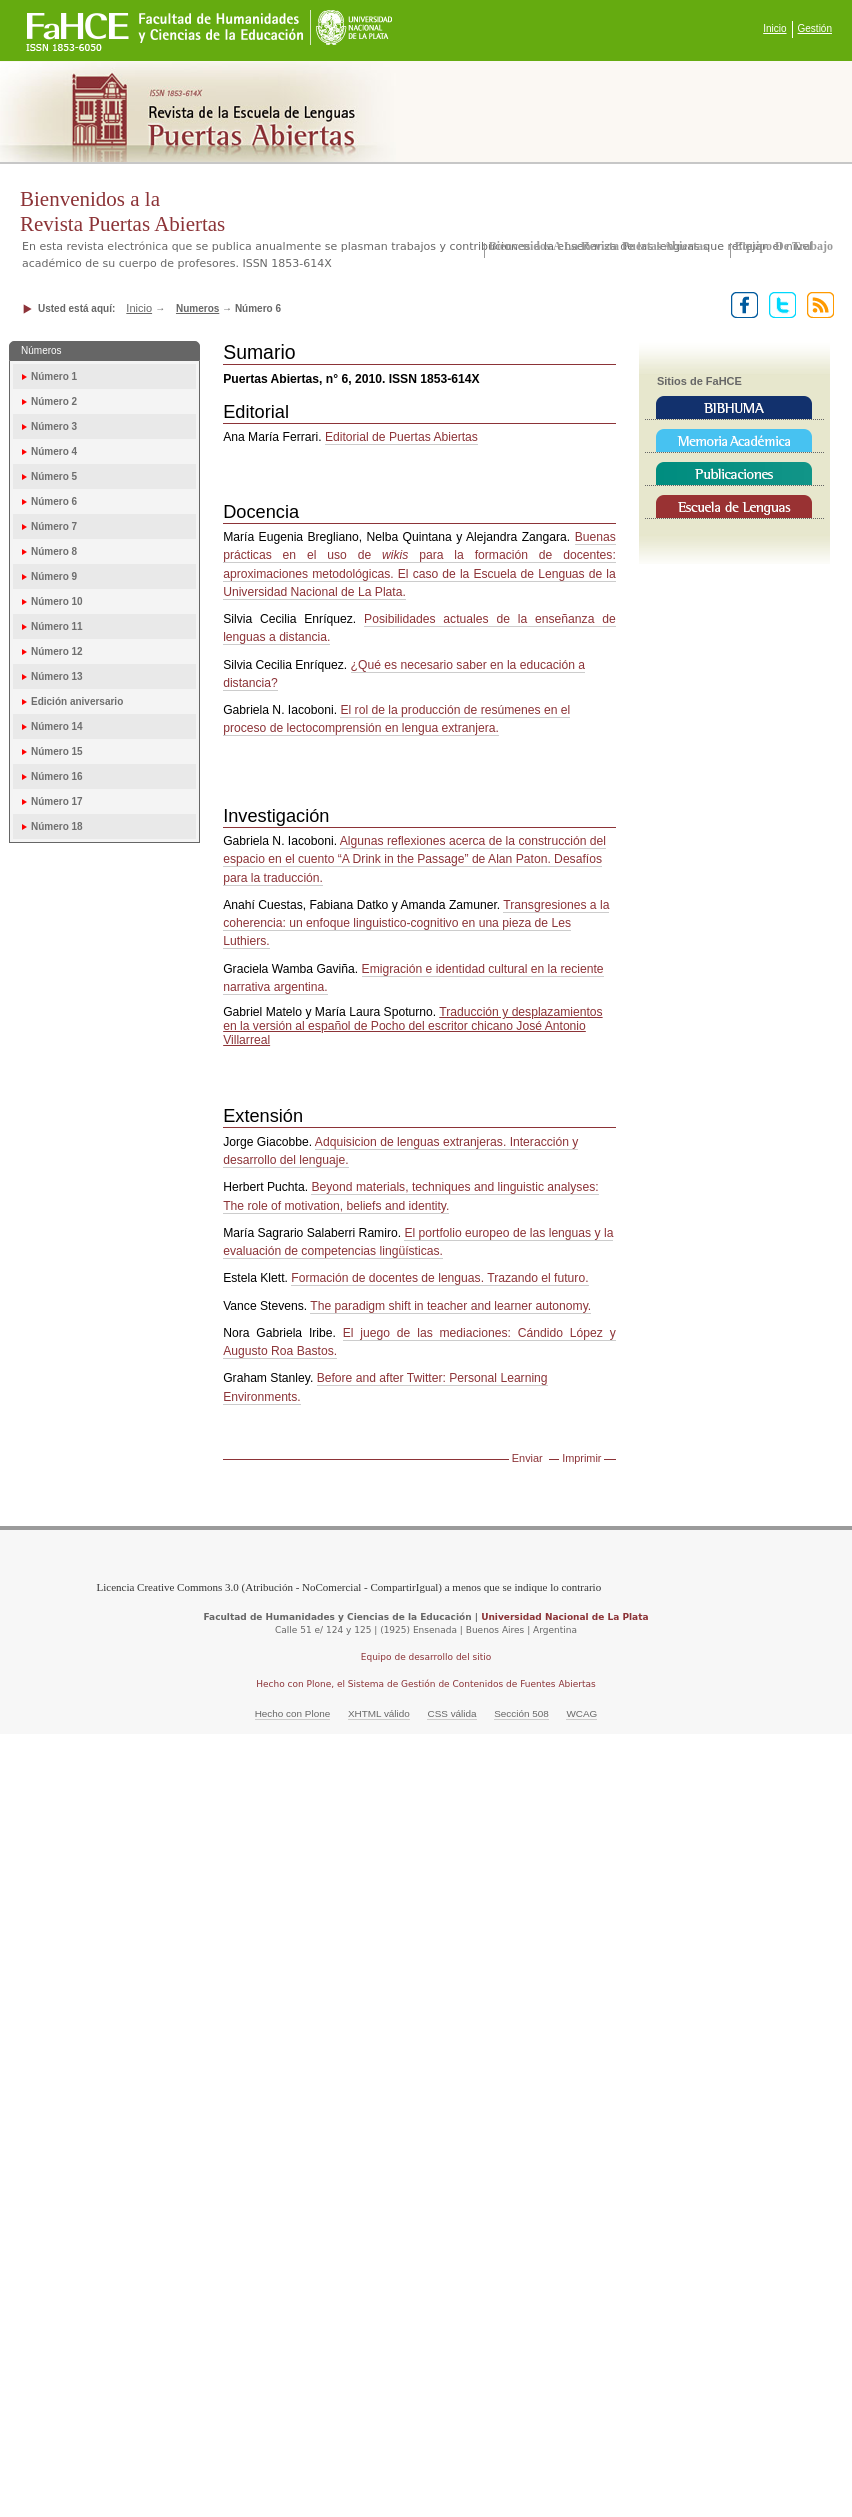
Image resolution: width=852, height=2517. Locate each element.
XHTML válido (379, 1713)
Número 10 (57, 601)
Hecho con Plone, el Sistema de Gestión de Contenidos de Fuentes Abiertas (426, 1684)
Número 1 (54, 376)
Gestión (815, 28)
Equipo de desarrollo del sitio (426, 1657)
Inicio (774, 28)
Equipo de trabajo (784, 246)
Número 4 (54, 451)
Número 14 (57, 726)
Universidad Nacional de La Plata (564, 1617)
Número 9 (54, 576)
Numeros (197, 308)
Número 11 (57, 626)
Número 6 (54, 501)
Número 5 (54, 476)
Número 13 (57, 676)
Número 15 (57, 751)
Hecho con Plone (293, 1713)
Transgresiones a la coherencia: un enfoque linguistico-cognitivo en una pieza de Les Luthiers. (416, 923)
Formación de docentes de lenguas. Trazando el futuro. (439, 1278)
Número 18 (57, 826)
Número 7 (54, 526)
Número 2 (54, 401)
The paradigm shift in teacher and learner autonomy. (450, 1306)
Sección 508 (521, 1713)
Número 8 (54, 551)
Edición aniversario (77, 701)
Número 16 (57, 776)
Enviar (527, 1458)
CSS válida (451, 1713)
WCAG (581, 1713)
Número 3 (54, 426)
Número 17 (57, 801)
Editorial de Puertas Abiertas (401, 437)
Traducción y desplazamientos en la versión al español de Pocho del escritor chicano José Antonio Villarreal (412, 1026)
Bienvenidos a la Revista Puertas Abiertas (598, 246)
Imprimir (581, 1458)
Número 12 (57, 651)
